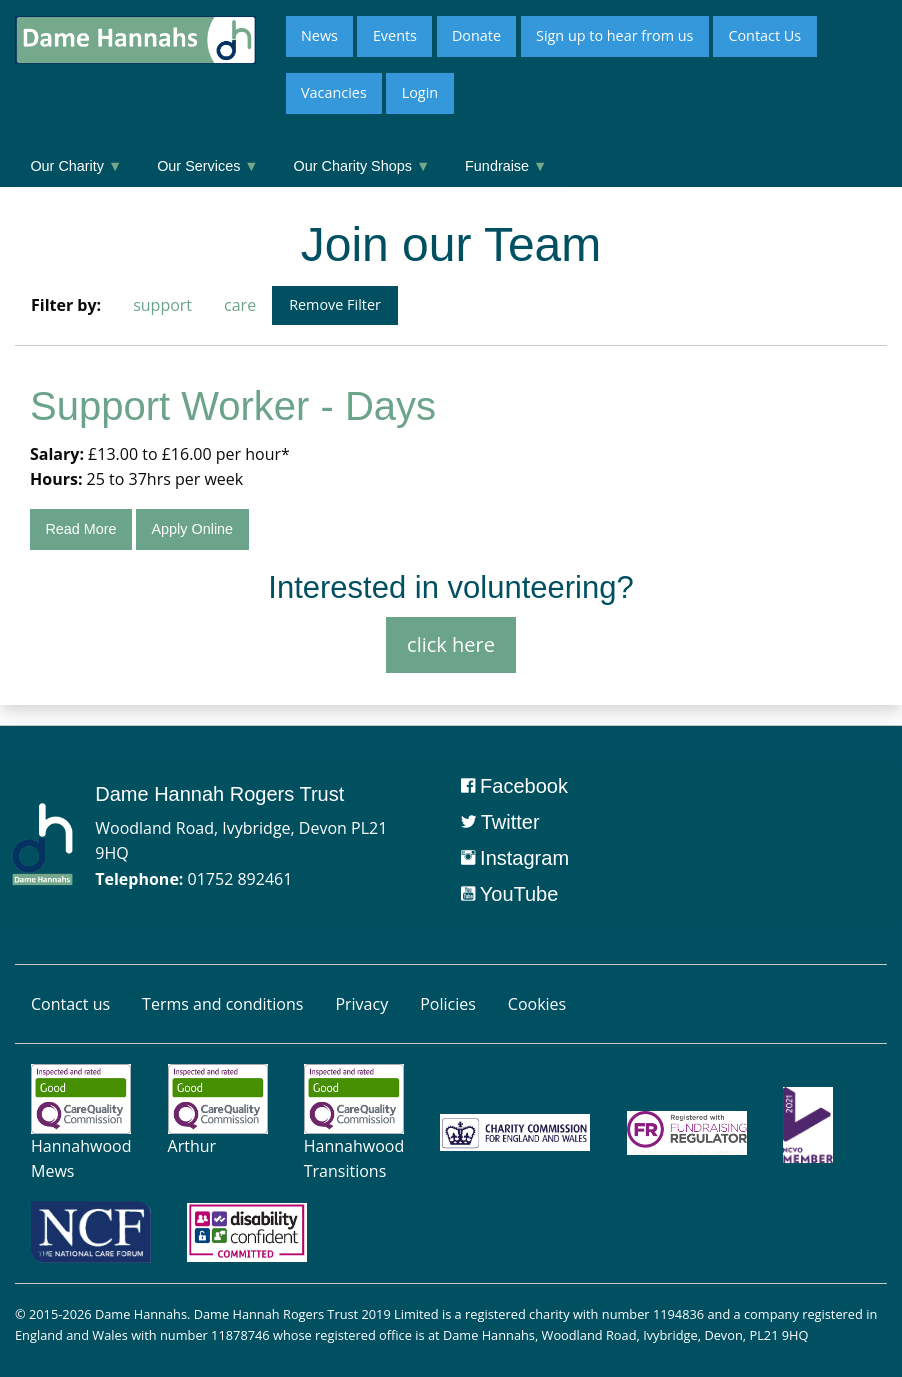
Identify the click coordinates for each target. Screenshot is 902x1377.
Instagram (515, 858)
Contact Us (764, 35)
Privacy (361, 1004)
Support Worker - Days (233, 406)
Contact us (70, 1004)
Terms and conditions (222, 1004)
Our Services (207, 166)
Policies (448, 1004)
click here (451, 644)
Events (395, 35)
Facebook (514, 786)
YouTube (510, 894)
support (162, 305)
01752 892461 (240, 879)
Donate (476, 35)
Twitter (500, 822)
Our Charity (76, 166)
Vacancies (334, 92)
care (240, 305)
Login (420, 92)
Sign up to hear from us (614, 35)
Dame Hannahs (141, 1314)
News (319, 35)
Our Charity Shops (362, 166)
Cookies (537, 1004)
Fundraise (506, 166)
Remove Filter (335, 304)
